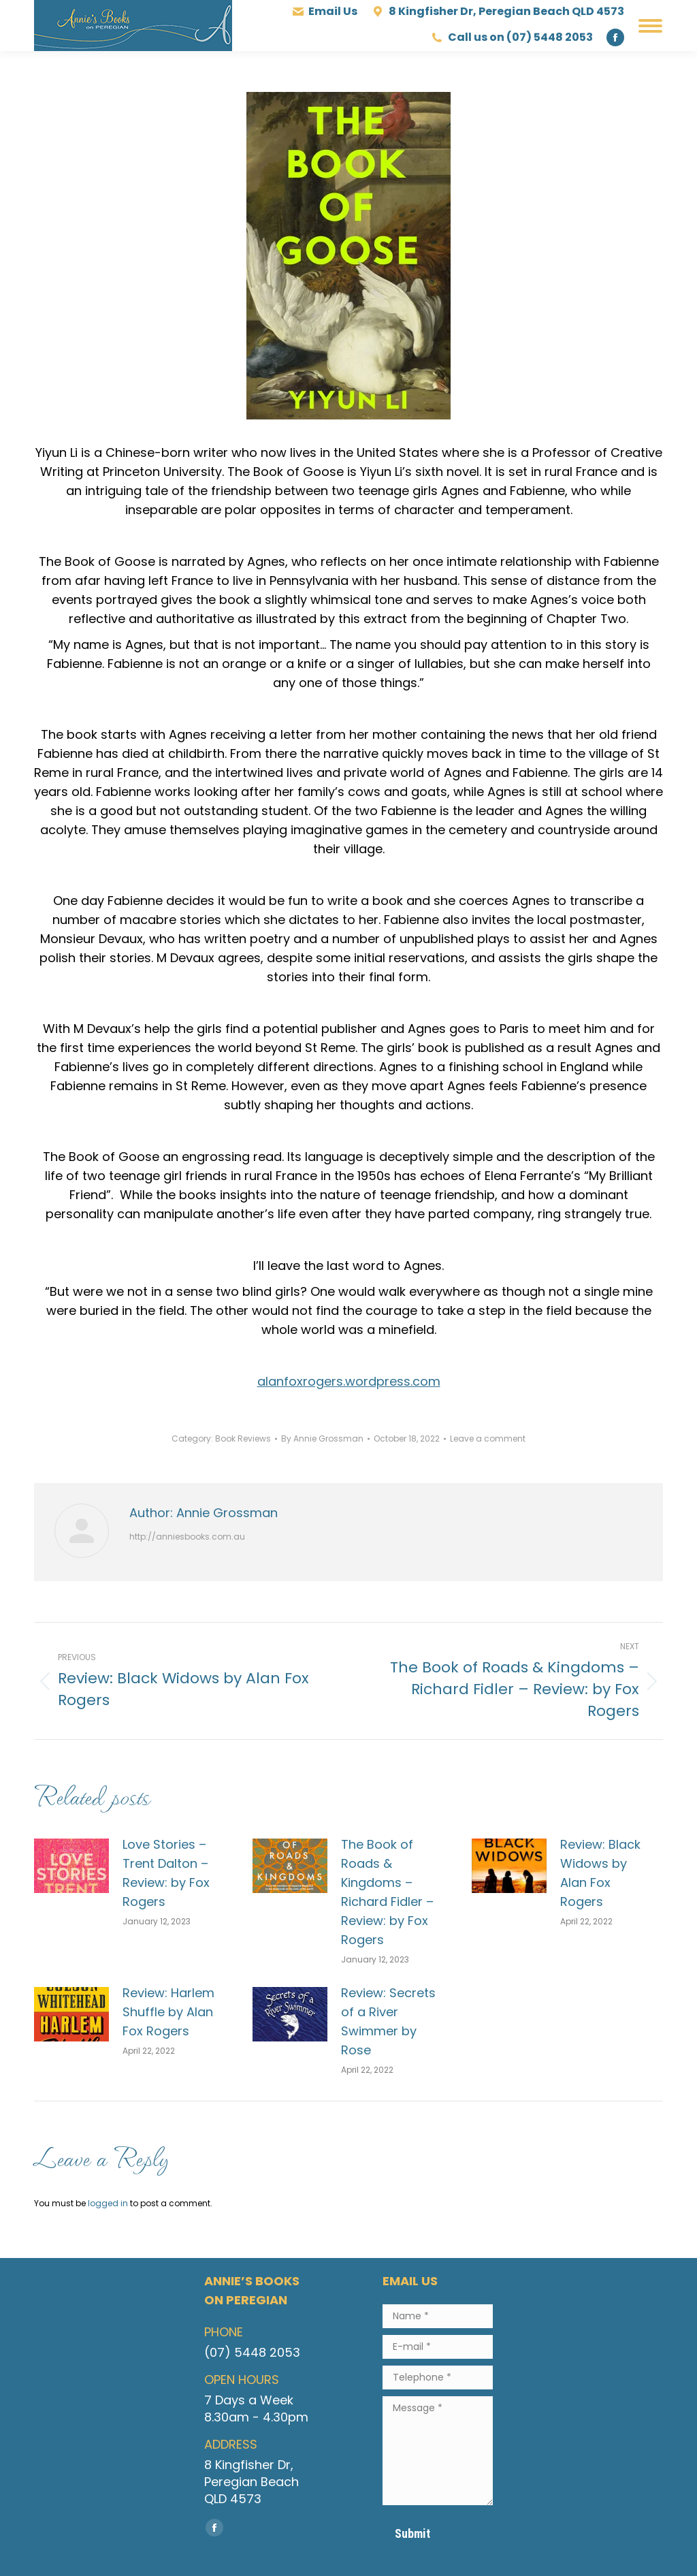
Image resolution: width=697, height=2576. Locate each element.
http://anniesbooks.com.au (187, 1536)
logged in (108, 2203)
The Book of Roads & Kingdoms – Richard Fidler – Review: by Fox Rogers (387, 1892)
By (322, 1438)
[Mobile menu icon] (650, 25)
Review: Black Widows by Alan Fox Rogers (600, 1873)
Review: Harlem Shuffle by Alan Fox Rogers (168, 2011)
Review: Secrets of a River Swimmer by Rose (388, 2021)
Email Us (324, 11)
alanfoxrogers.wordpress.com (348, 1381)
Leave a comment (487, 1438)
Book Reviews (243, 1438)
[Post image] (71, 1866)
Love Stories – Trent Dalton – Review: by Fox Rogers (166, 1873)
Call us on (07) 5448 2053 (511, 37)
